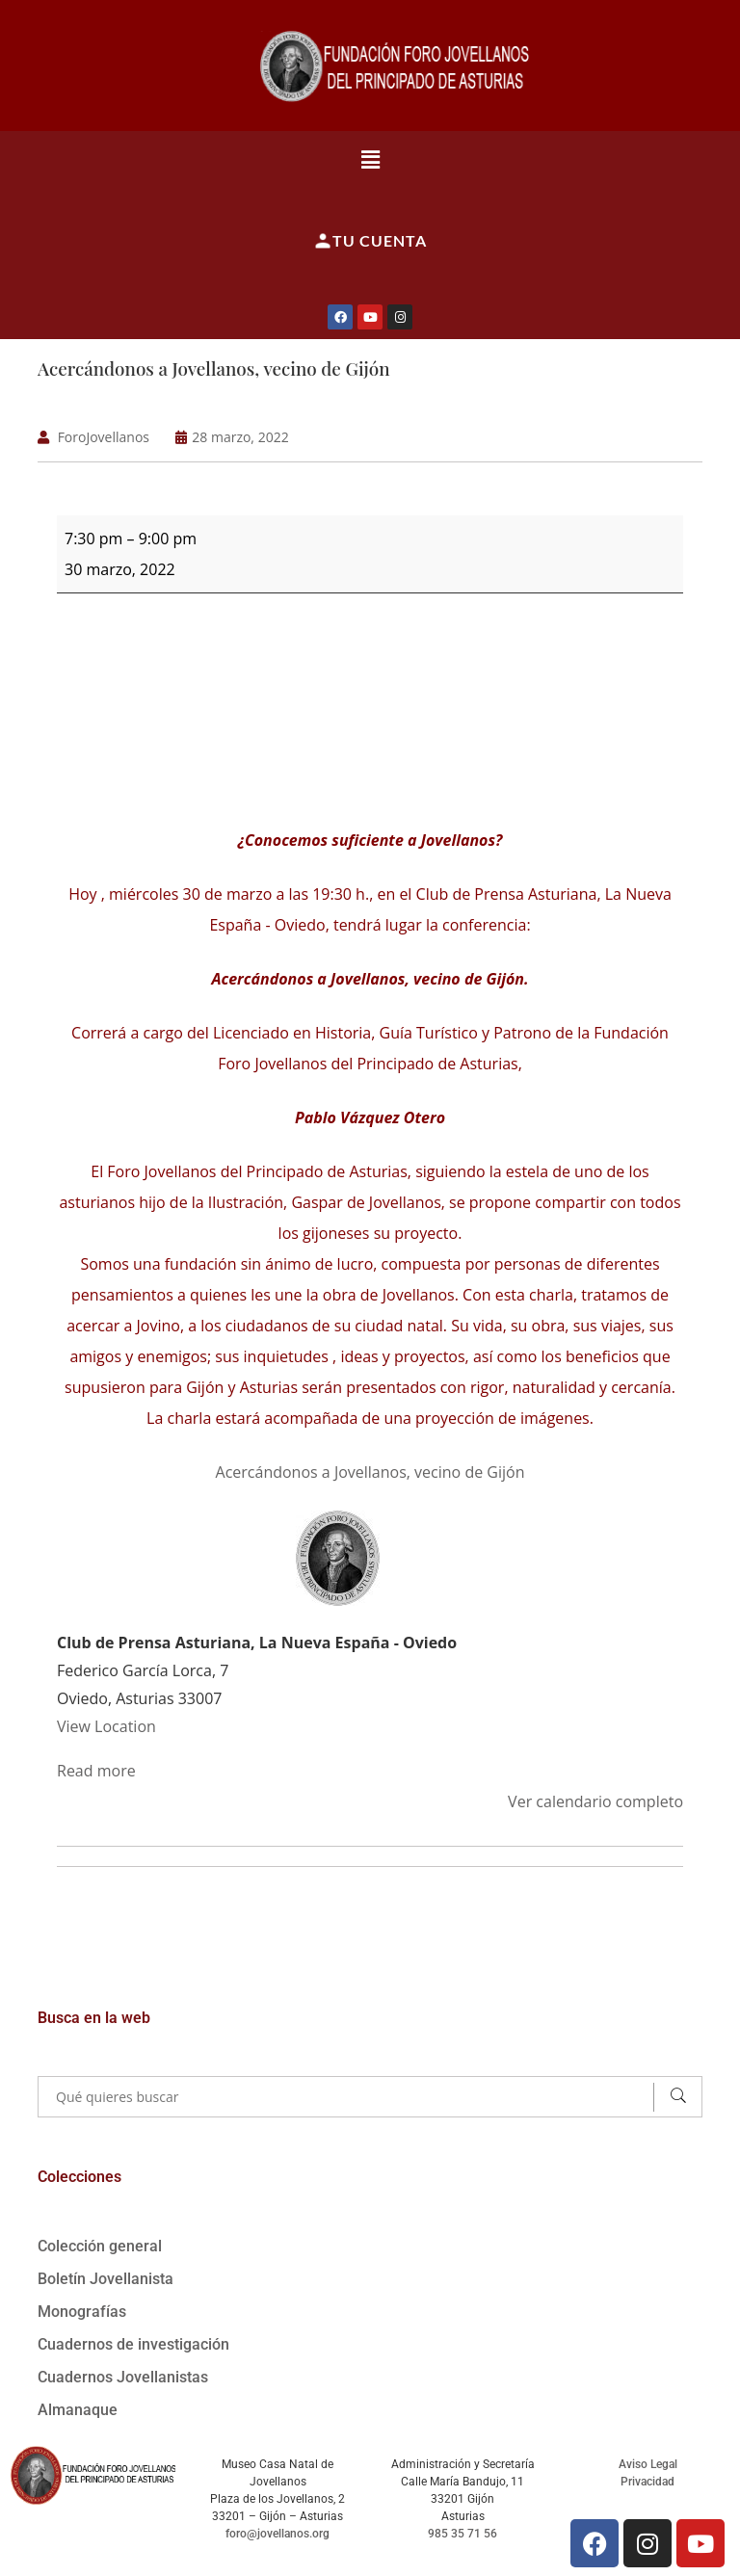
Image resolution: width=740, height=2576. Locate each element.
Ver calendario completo (595, 1800)
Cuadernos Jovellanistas (123, 2376)
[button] (370, 159)
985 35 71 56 (462, 2532)
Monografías (82, 2310)
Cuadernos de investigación (133, 2343)
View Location (106, 1725)
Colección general (100, 2245)
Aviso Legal (648, 2463)
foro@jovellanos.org (277, 2532)
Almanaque (78, 2409)
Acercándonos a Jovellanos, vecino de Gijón (215, 368)
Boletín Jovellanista (105, 2278)
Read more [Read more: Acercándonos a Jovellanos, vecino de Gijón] (96, 1769)
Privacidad (647, 2480)
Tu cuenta (370, 240)
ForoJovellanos (103, 436)
